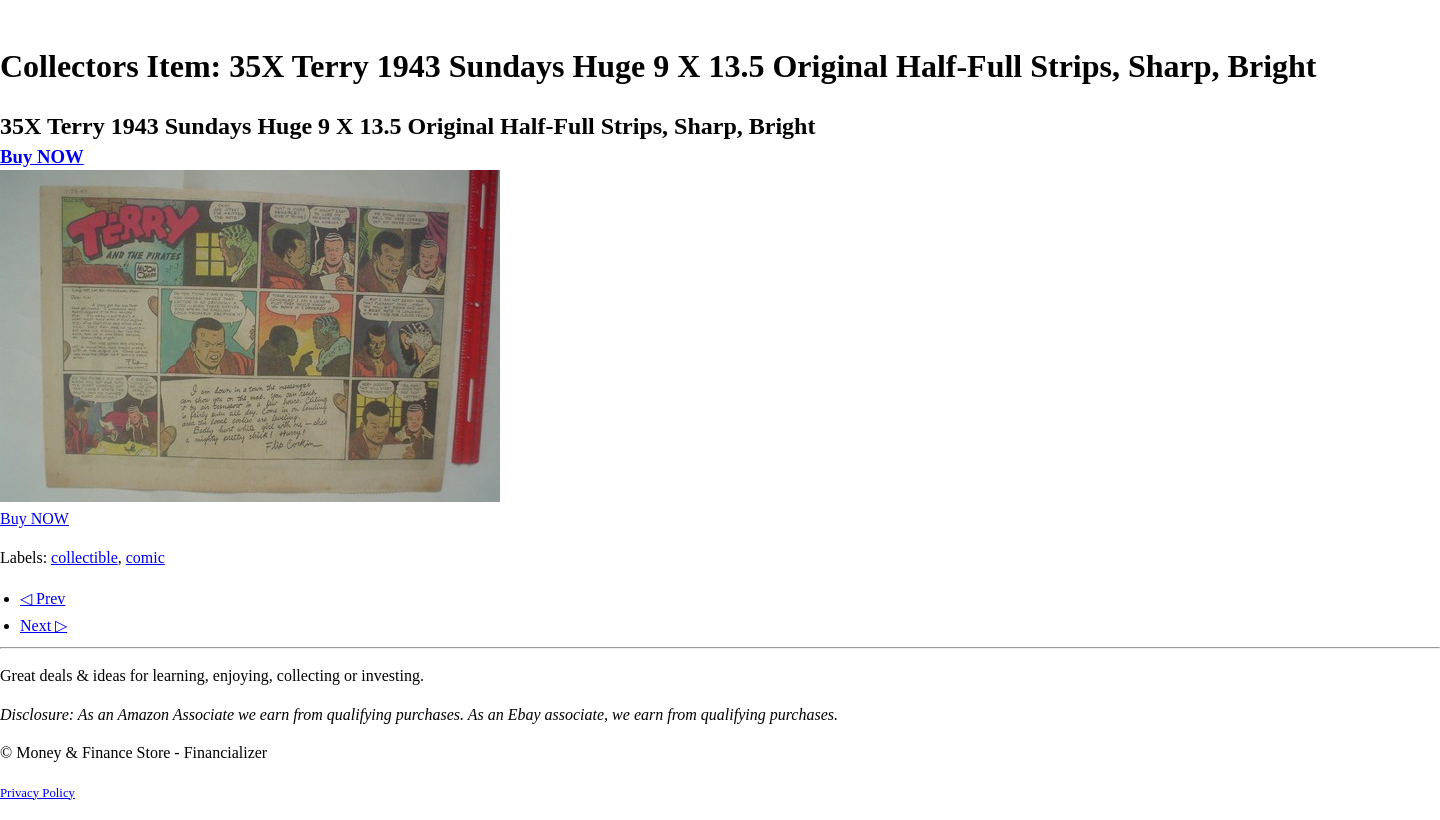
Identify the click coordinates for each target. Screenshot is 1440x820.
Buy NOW (42, 156)
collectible (84, 557)
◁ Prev (42, 598)
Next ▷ (43, 625)
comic (145, 557)
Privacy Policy (37, 793)
